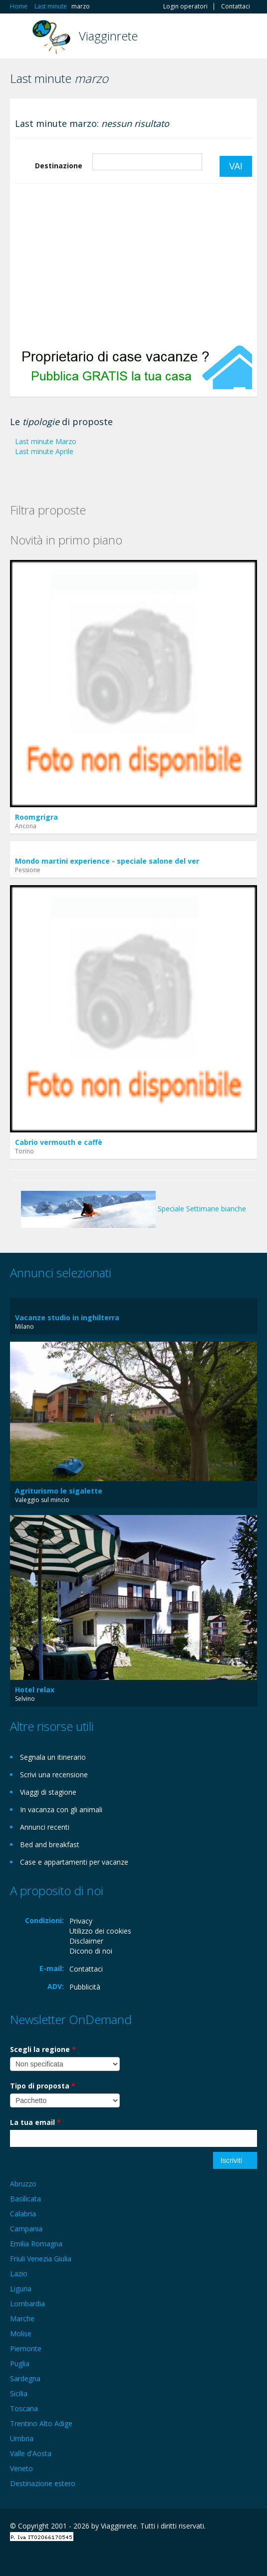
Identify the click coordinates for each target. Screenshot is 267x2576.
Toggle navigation (18, 37)
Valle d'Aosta (30, 2453)
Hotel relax (34, 1689)
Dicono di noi (90, 1951)
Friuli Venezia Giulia (40, 2258)
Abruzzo (23, 2183)
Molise (20, 2333)
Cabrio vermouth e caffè (58, 1142)
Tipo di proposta (42, 2085)
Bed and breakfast (49, 1844)
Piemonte (25, 2348)
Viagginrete (108, 35)
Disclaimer (86, 1941)
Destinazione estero (42, 2483)
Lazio (18, 2273)
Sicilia (18, 2393)
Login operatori (185, 6)
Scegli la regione (43, 2049)
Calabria (23, 2213)
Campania (26, 2228)
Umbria (21, 2438)
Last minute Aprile (44, 451)
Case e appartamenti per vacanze (74, 1862)
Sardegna (25, 2378)
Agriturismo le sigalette (58, 1491)
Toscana (24, 2408)
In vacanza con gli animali (61, 1809)
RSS (82, 2557)
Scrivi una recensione (54, 1774)
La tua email (35, 2122)
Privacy (80, 1921)
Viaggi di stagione (48, 1792)
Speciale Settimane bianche (133, 1208)
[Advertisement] (133, 264)
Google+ (34, 2557)
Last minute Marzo (45, 441)
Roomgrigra (36, 817)
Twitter (59, 2557)
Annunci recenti (44, 1827)
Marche (22, 2318)
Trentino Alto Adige (41, 2423)
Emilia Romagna (36, 2243)
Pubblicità (84, 1987)
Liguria (20, 2288)
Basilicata (25, 2198)
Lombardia (27, 2303)
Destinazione (58, 165)
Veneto (21, 2468)
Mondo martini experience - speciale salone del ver (107, 861)
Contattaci (235, 6)
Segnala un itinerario (53, 1757)
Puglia (19, 2363)
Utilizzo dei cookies (100, 1931)
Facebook (12, 2557)
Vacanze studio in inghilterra (67, 1317)
